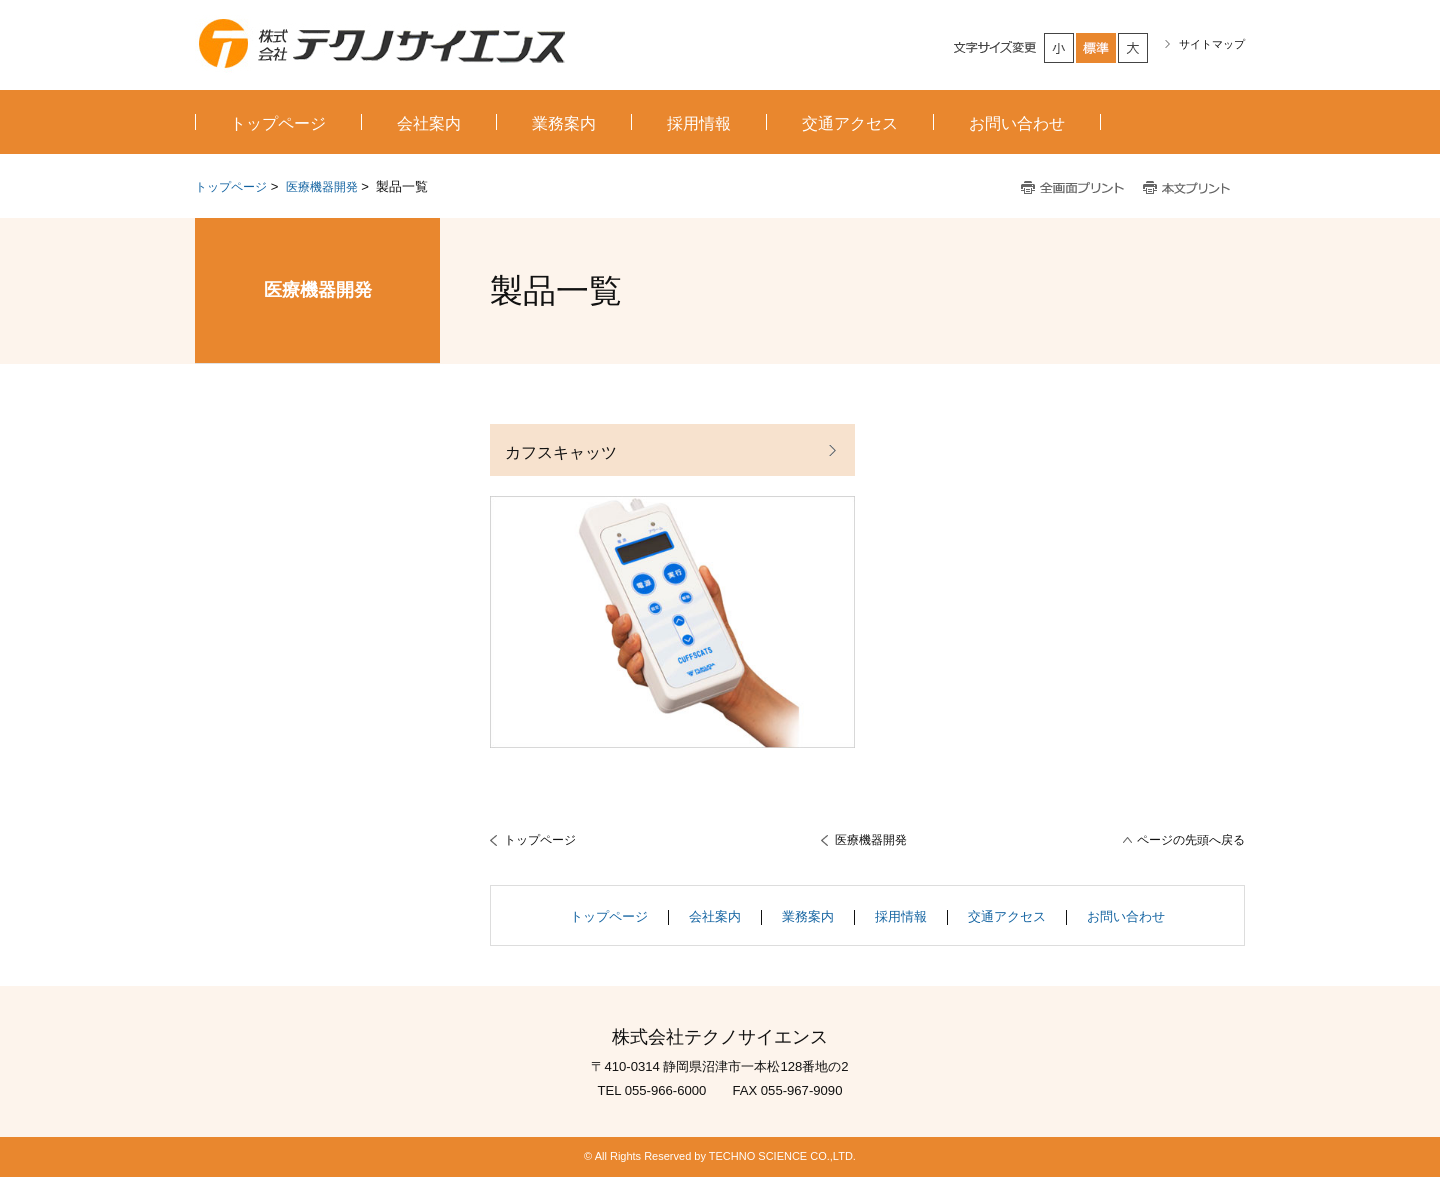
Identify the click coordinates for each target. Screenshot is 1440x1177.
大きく (1134, 48)
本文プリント (1188, 188)
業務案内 (808, 916)
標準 (1097, 48)
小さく (1060, 48)
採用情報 (901, 916)
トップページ (231, 187)
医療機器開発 (322, 187)
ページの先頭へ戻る (1191, 840)
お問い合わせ (1126, 916)
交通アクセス (1007, 916)
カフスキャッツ (561, 452)
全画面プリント (1073, 188)
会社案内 (715, 916)
